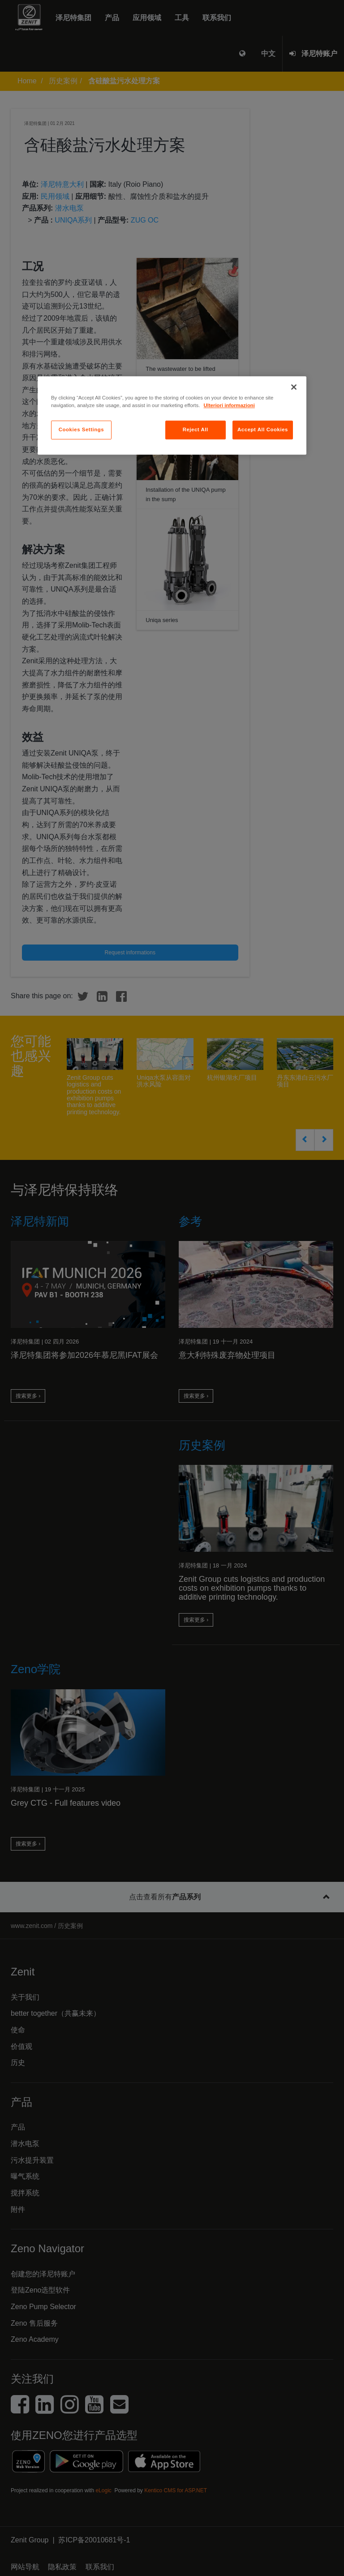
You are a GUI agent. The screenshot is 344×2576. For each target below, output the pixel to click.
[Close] (294, 387)
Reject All (195, 429)
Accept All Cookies (262, 429)
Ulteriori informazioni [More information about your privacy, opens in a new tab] (229, 405)
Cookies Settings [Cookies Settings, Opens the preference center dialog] (81, 429)
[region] (172, 415)
